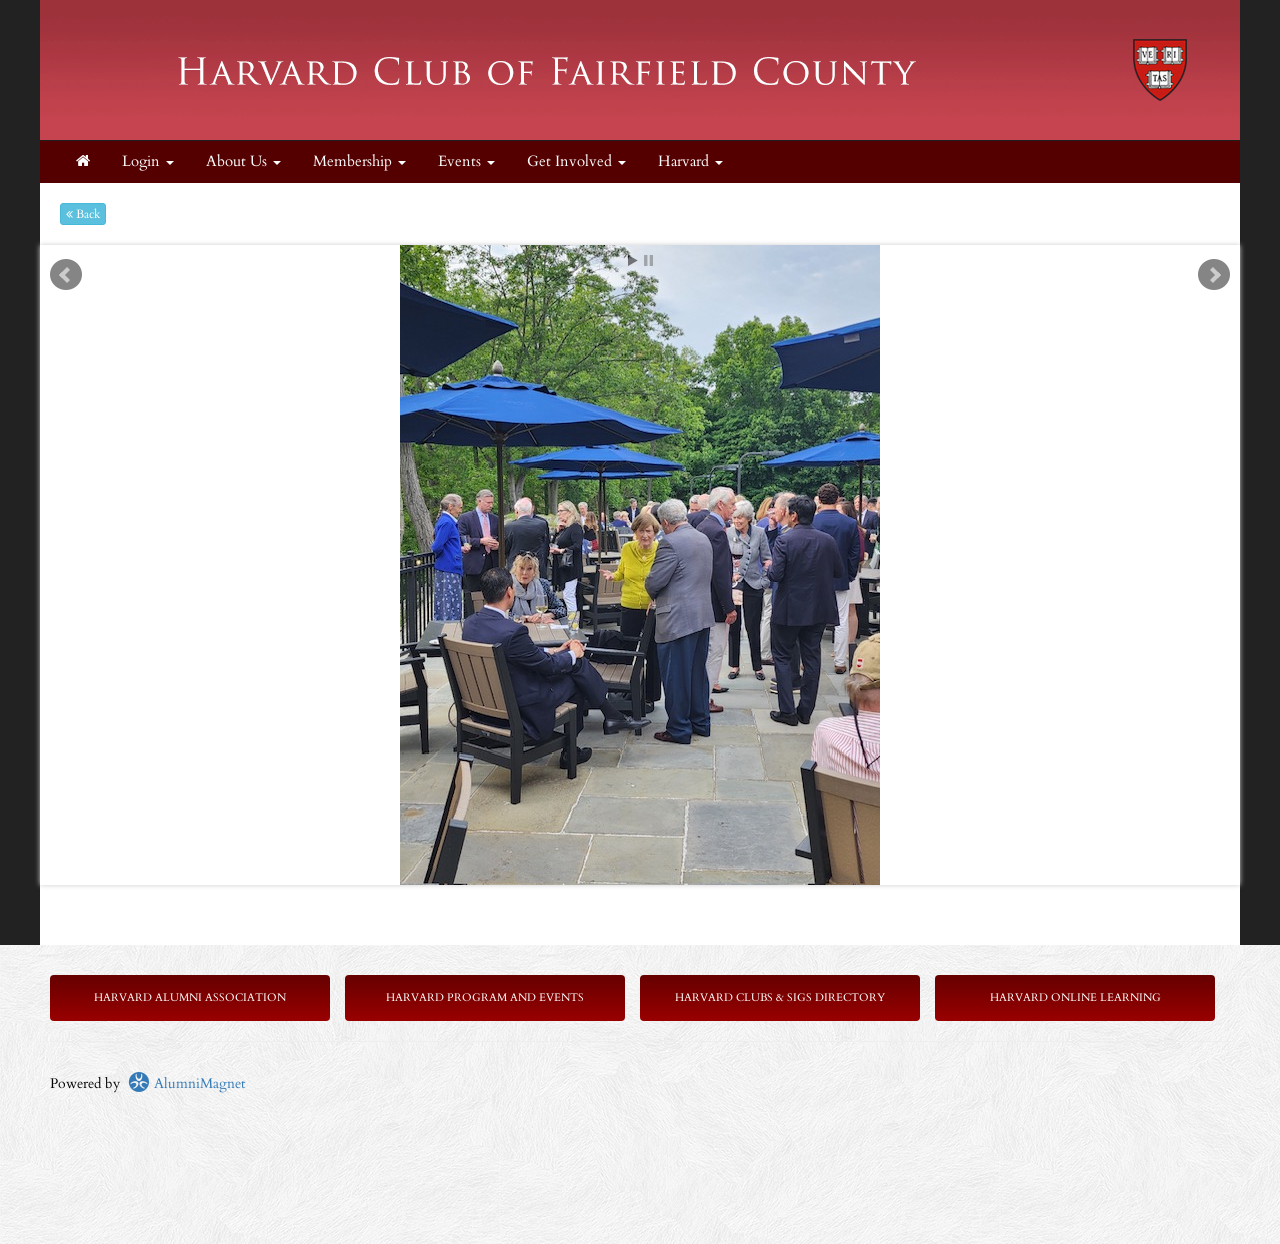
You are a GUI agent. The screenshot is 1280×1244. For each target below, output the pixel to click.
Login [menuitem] (148, 161)
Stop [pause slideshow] (648, 260)
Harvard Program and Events (485, 997)
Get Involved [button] (576, 161)
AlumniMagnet (186, 1083)
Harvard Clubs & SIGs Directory (780, 997)
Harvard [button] (690, 161)
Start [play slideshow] (633, 260)
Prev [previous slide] (66, 275)
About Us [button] (243, 161)
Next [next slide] (1214, 275)
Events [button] (466, 161)
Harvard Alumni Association (190, 997)
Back (83, 214)
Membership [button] (359, 161)
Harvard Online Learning (1075, 997)
